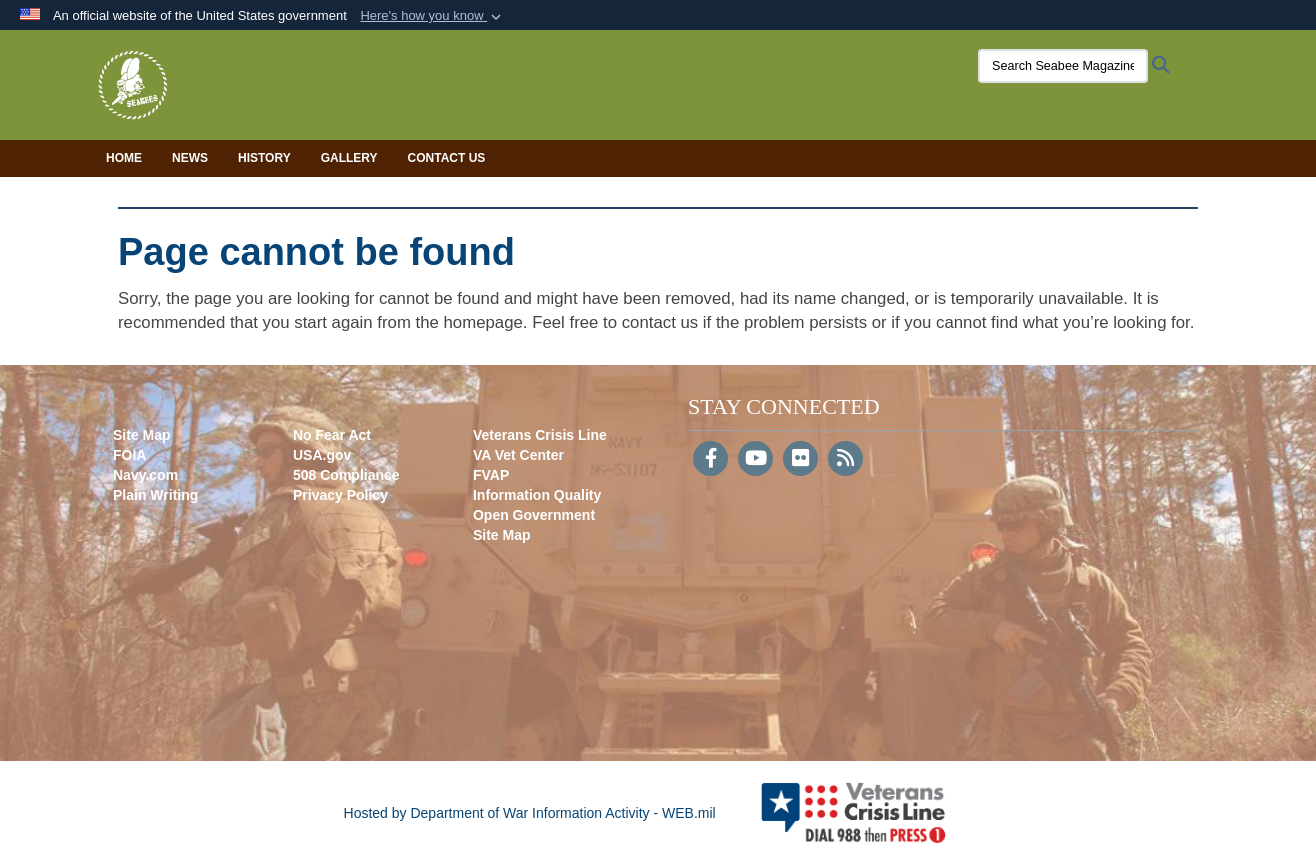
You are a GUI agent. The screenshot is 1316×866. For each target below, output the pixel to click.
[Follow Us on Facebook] (710, 460)
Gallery (349, 158)
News (190, 158)
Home (124, 158)
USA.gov (322, 455)
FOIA (129, 455)
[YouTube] (755, 460)
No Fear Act (332, 435)
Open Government (534, 515)
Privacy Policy (340, 495)
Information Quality (537, 495)
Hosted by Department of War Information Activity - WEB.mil (530, 813)
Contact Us (447, 158)
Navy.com (145, 475)
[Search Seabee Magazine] (1063, 66)
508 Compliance (346, 475)
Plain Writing (155, 495)
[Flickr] (800, 460)
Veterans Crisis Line (540, 435)
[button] (432, 16)
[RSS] (845, 460)
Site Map (142, 435)
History (264, 158)
